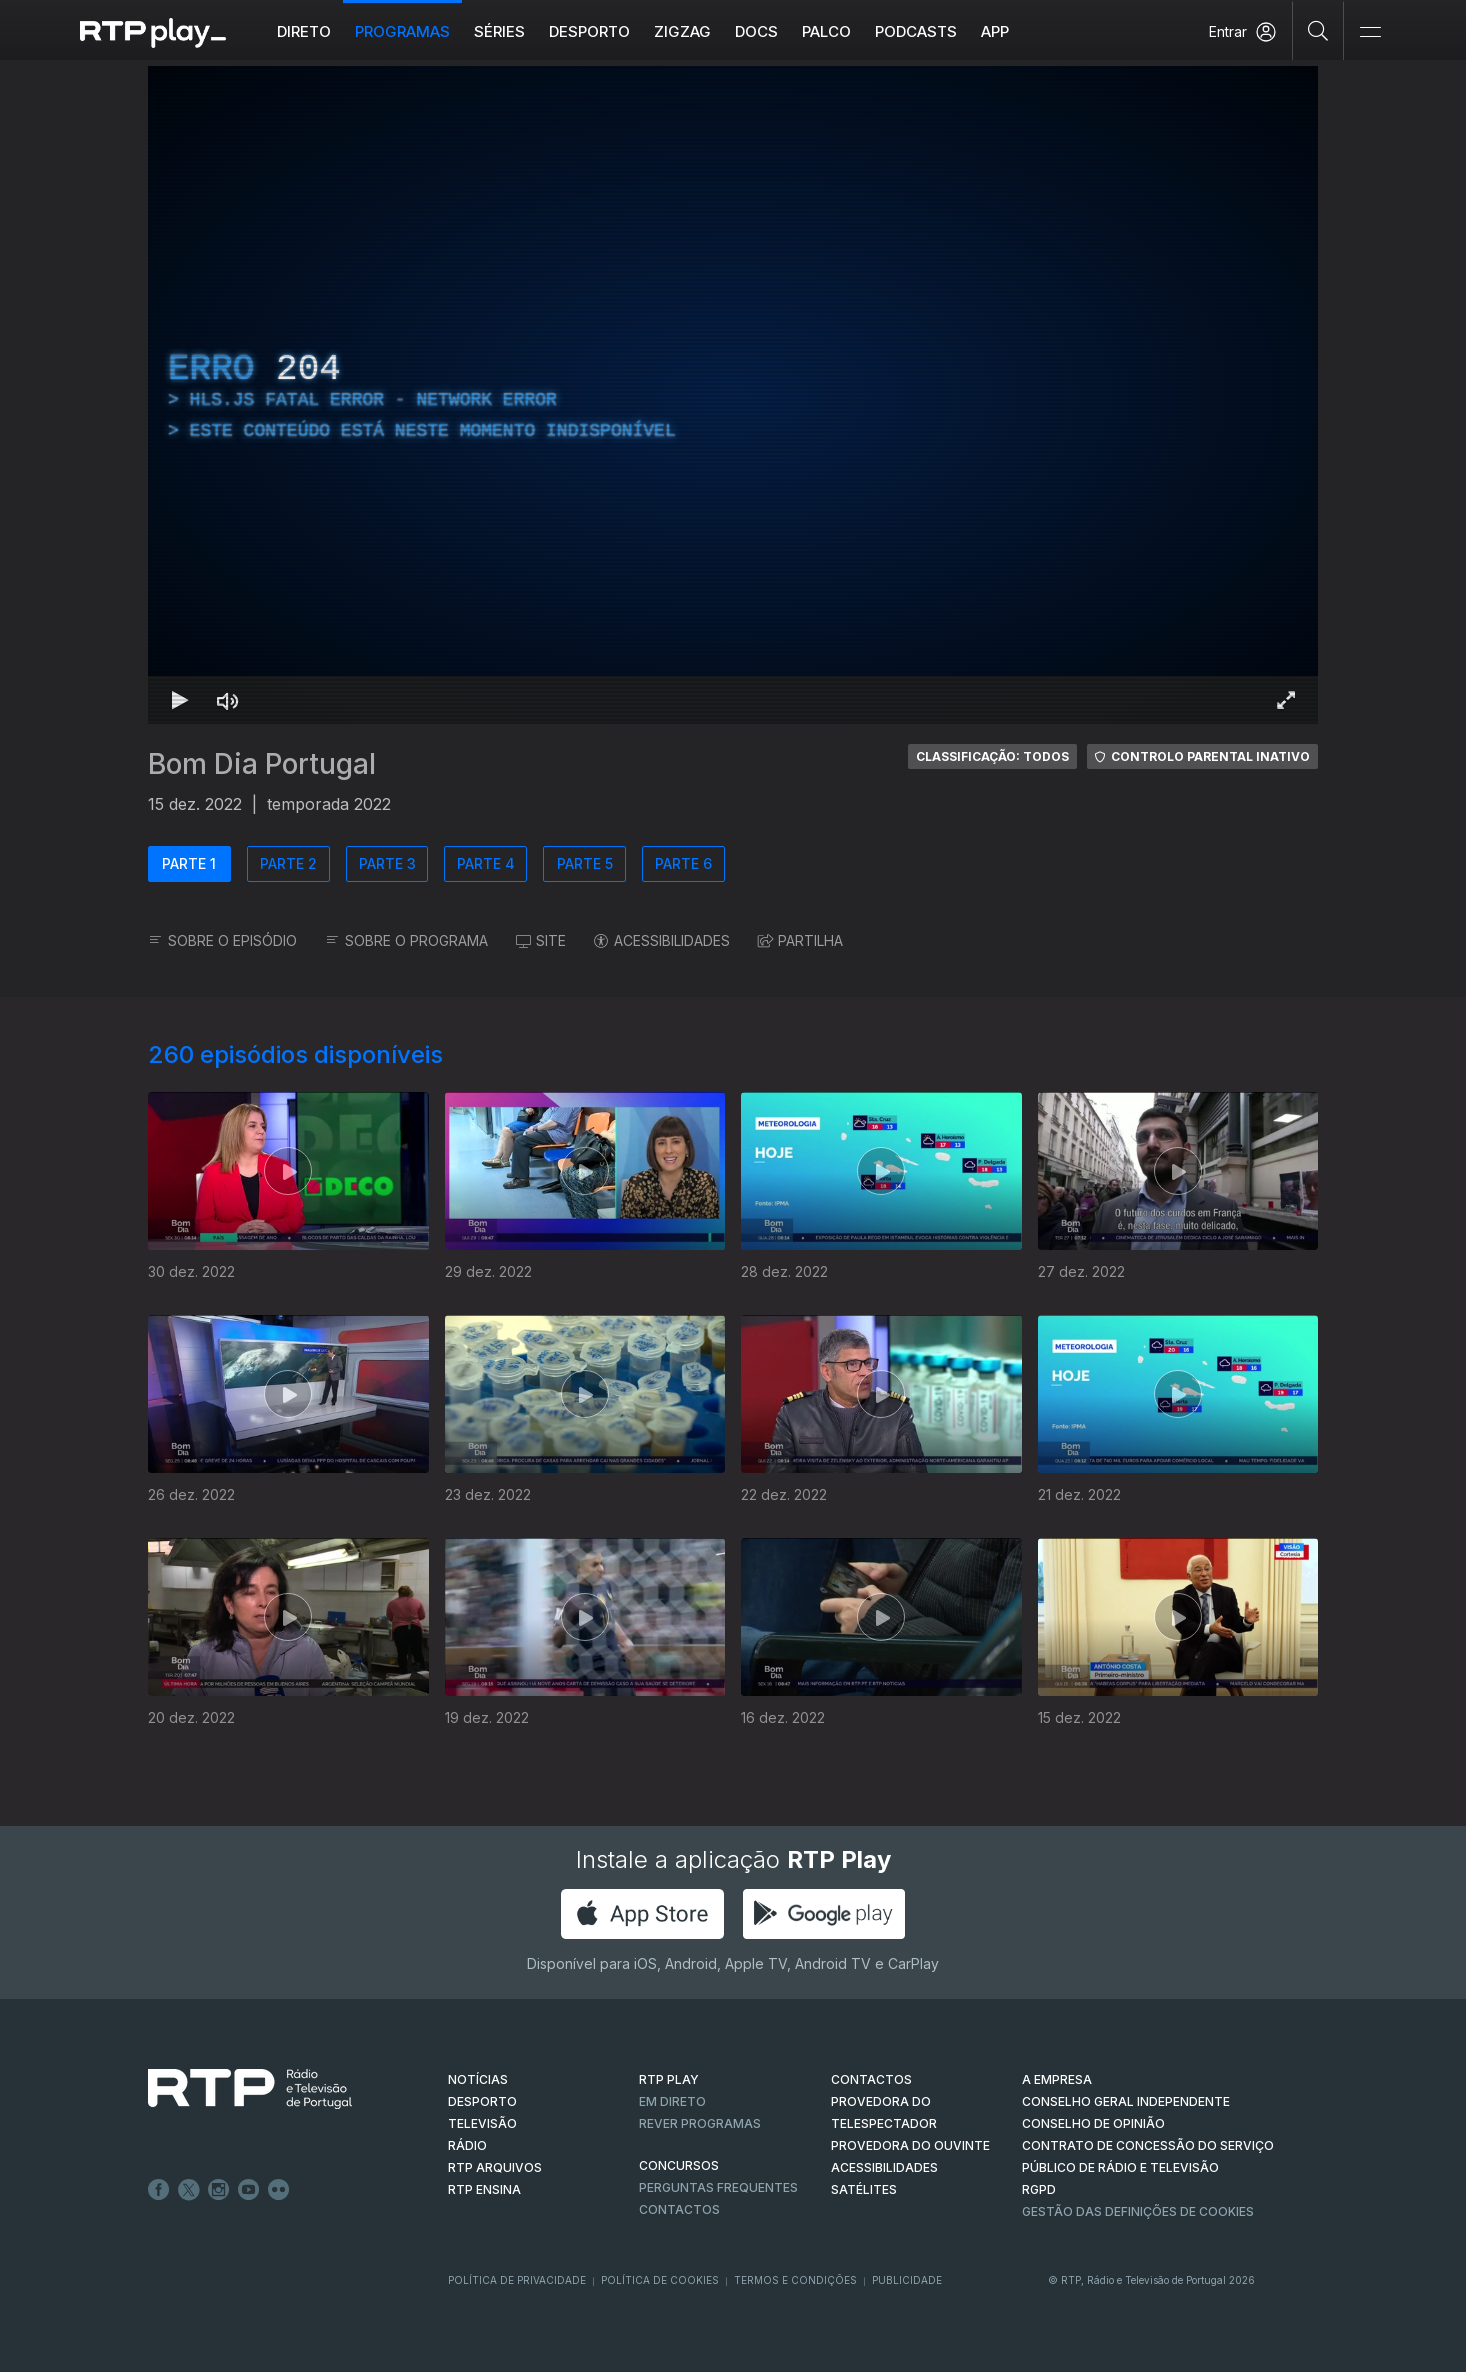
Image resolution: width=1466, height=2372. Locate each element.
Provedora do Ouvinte (910, 2145)
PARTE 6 (683, 863)
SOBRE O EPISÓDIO (222, 940)
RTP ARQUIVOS (495, 2167)
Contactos (679, 2209)
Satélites (864, 2189)
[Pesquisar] (1318, 30)
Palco (826, 31)
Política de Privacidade (517, 2280)
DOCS (756, 31)
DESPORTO (482, 2101)
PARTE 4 (486, 863)
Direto (304, 31)
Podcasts (916, 31)
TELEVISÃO (482, 2123)
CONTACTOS (871, 2079)
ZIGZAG (682, 31)
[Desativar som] (228, 700)
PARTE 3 (387, 863)
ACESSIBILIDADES (662, 940)
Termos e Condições (795, 2280)
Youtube (249, 2190)
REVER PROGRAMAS (700, 2123)
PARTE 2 (288, 863)
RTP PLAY (669, 2079)
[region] (733, 395)
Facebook (159, 2190)
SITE (541, 940)
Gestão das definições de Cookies (1138, 2211)
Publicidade (907, 2280)
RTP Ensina (484, 2189)
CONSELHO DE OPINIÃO (1093, 2123)
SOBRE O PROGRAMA (406, 940)
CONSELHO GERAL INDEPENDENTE (1126, 2101)
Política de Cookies (660, 2280)
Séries (499, 31)
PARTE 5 (585, 863)
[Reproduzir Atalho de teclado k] (180, 700)
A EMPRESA (1057, 2079)
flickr (279, 2190)
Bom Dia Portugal (262, 764)
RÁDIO (467, 2145)
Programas (402, 31)
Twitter (189, 2190)
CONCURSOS (679, 2165)
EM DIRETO (672, 2101)
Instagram (219, 2190)
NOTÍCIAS (478, 2079)
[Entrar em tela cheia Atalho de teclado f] (1286, 700)
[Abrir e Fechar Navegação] (1370, 32)
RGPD (1039, 2189)
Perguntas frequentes (718, 2187)
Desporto (589, 31)
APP (995, 31)
